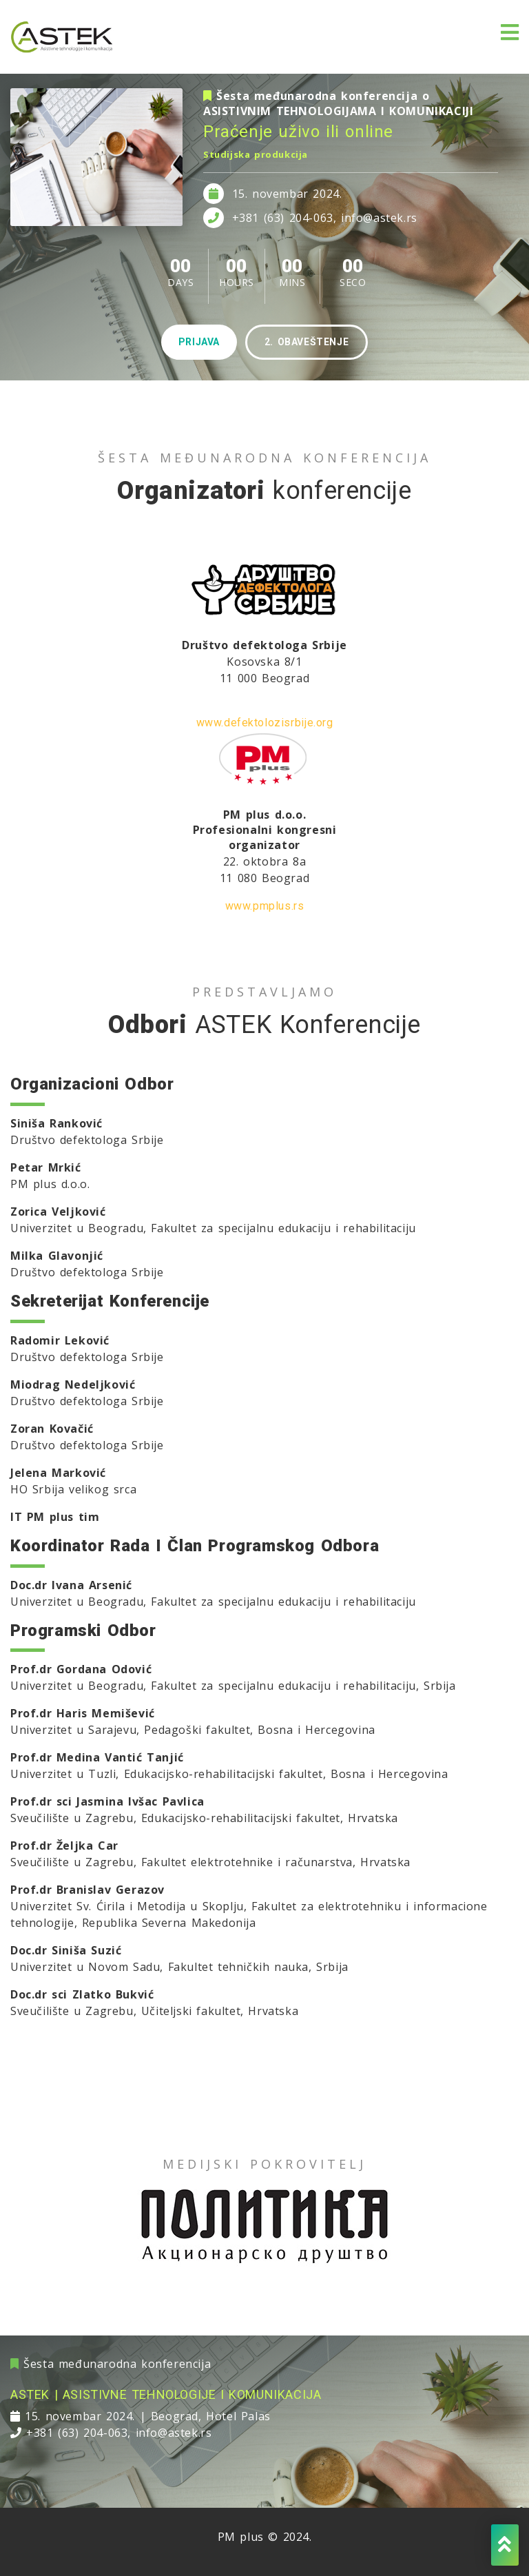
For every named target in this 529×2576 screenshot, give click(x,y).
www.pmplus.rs (264, 905)
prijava (199, 341)
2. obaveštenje (306, 341)
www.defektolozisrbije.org (264, 722)
